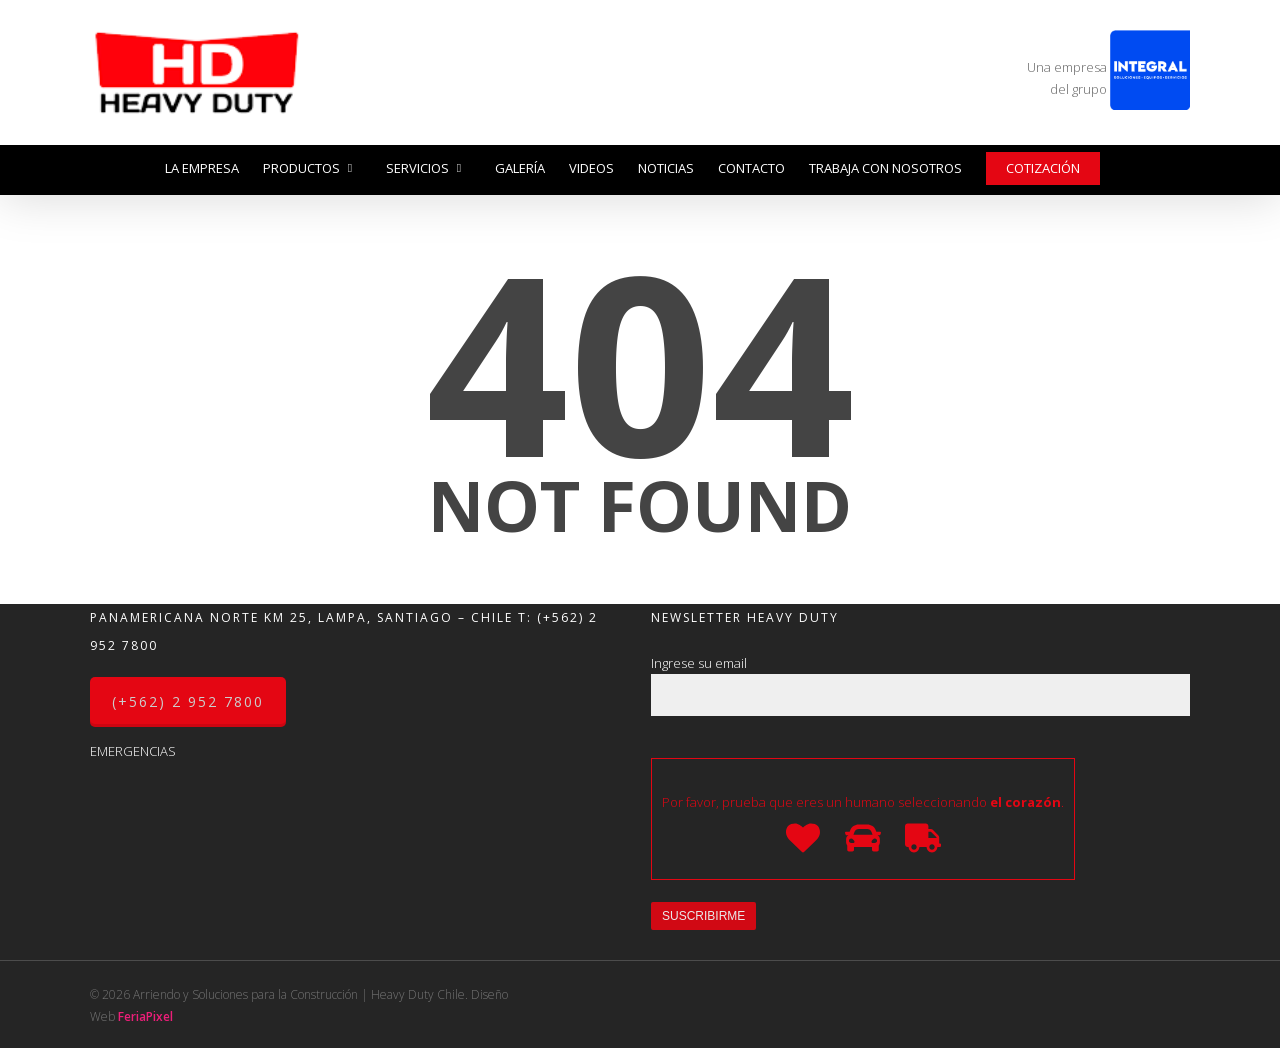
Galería (520, 168)
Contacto (751, 168)
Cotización (1043, 168)
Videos (591, 168)
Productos (309, 168)
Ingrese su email (920, 685)
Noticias (666, 168)
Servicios (425, 168)
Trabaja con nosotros (885, 168)
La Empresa (202, 168)
